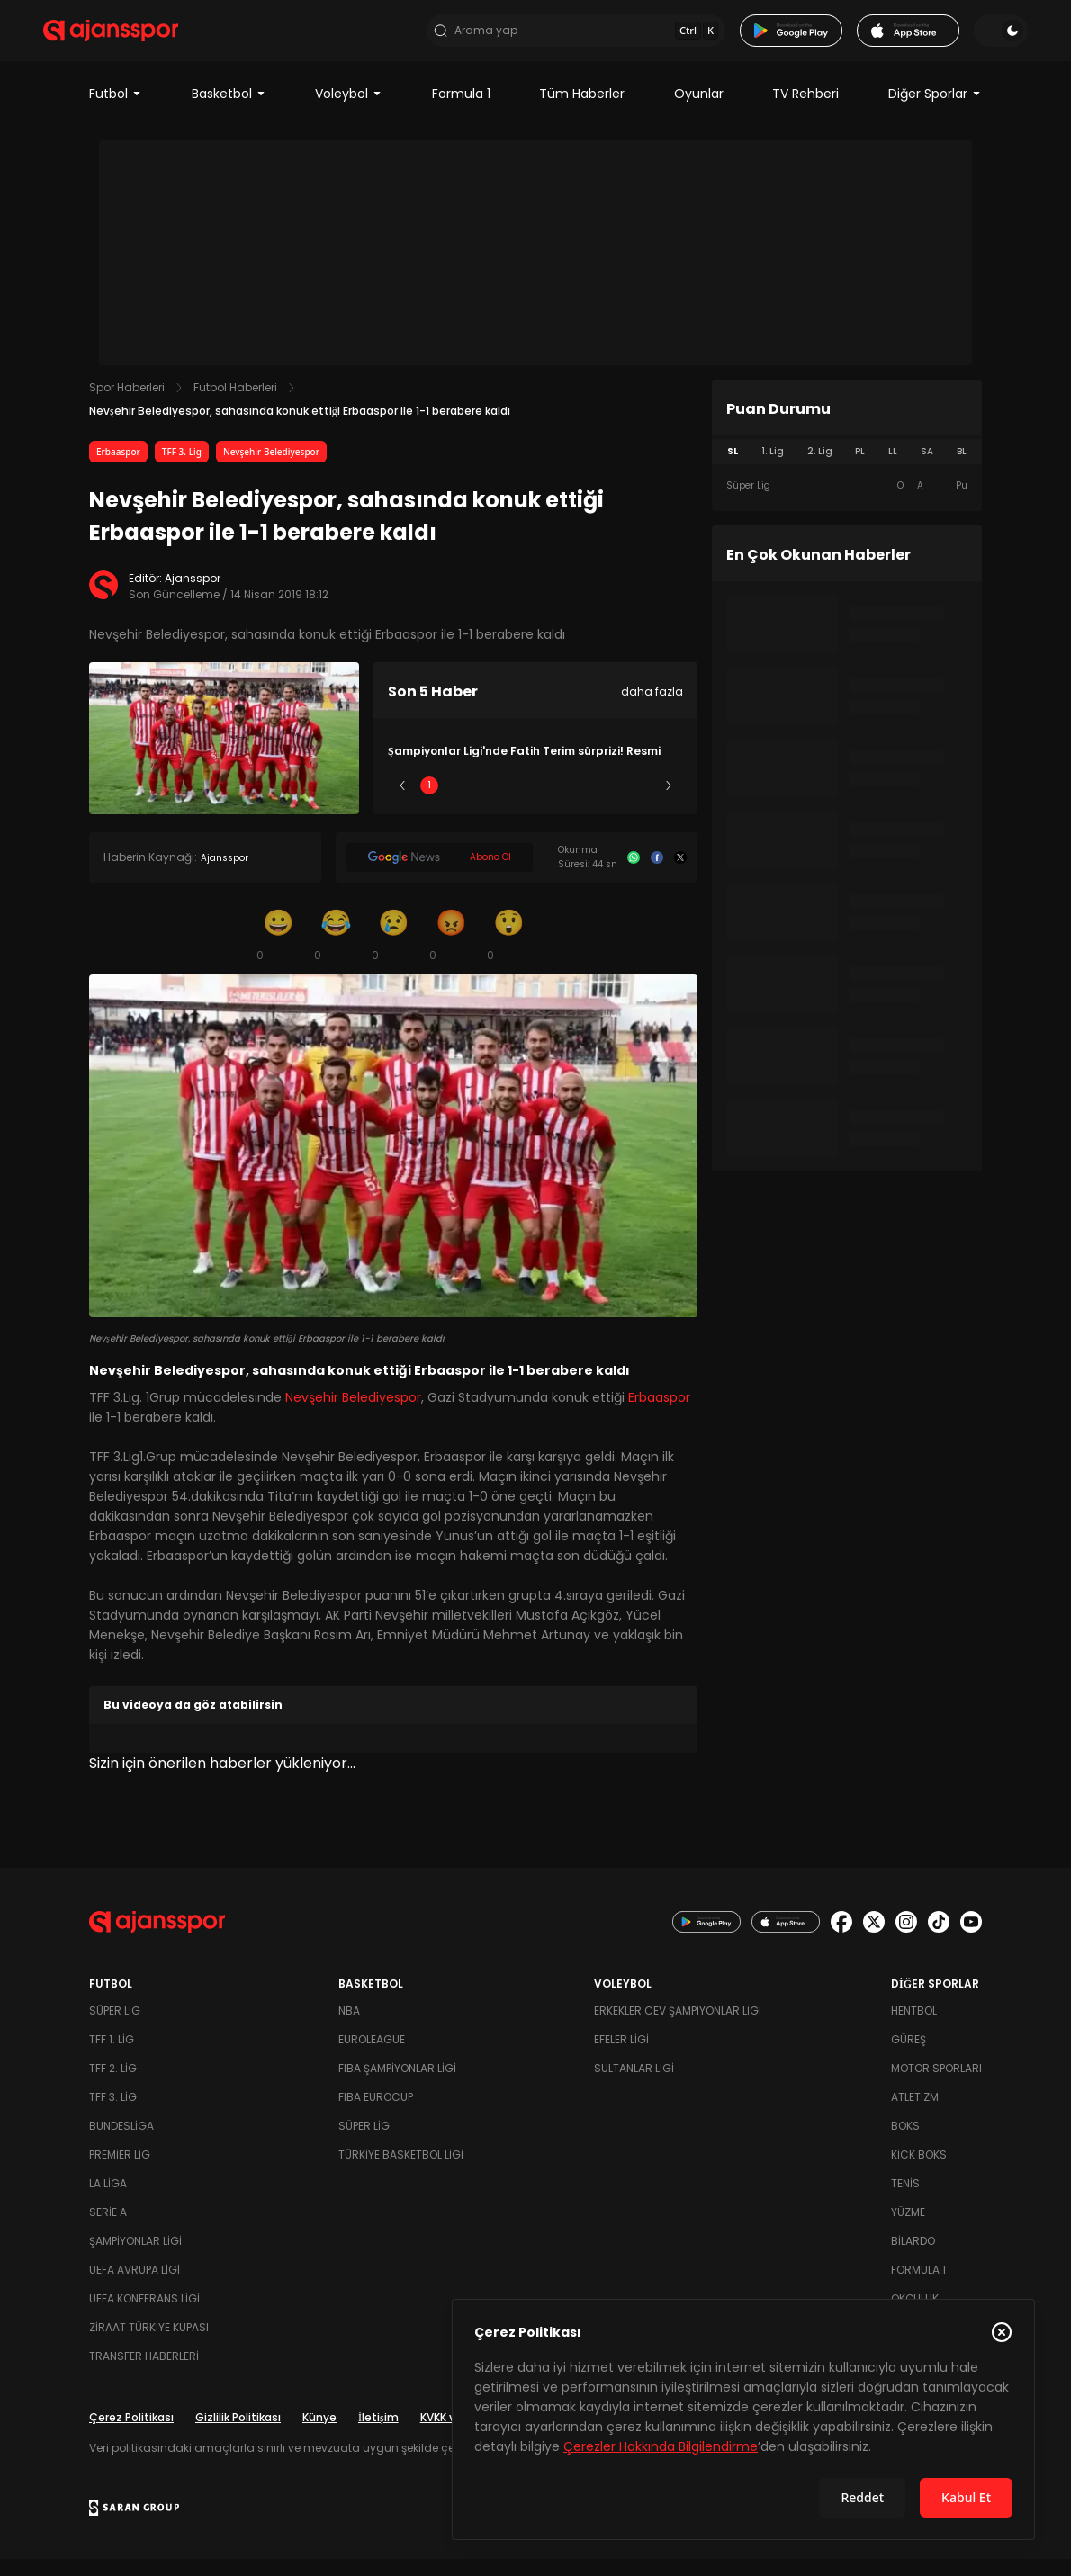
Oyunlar (699, 112)
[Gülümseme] (278, 952)
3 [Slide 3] (536, 803)
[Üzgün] (393, 952)
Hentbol (914, 2027)
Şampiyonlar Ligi (135, 2258)
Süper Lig (114, 2027)
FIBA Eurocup (375, 2114)
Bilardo (913, 2258)
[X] (680, 875)
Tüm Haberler (582, 112)
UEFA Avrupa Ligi (134, 2286)
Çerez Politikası (131, 2434)
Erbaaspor (118, 469)
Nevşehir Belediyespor (271, 469)
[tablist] (847, 469)
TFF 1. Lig (111, 2056)
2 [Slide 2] (483, 803)
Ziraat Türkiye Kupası (149, 2344)
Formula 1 (461, 112)
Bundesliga (121, 2142)
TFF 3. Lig (182, 469)
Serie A (108, 2229)
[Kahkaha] (335, 952)
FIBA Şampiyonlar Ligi (397, 2085)
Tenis (905, 2200)
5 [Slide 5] (642, 803)
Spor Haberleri (127, 405)
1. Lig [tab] (772, 469)
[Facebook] (657, 875)
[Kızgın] (450, 952)
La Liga (108, 2200)
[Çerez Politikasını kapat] (1001, 2332)
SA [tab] (927, 469)
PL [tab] (860, 469)
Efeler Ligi (621, 2056)
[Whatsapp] (633, 875)
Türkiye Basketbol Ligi (401, 2171)
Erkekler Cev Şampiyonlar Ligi (677, 2027)
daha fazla (652, 709)
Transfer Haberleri (144, 2373)
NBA (349, 2027)
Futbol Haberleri (235, 405)
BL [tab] (962, 469)
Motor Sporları (936, 2085)
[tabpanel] (847, 504)
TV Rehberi (805, 112)
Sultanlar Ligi (634, 2085)
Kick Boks (919, 2171)
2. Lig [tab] (819, 469)
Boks (905, 2142)
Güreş (908, 2056)
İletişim (378, 2434)
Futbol (115, 112)
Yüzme (908, 2229)
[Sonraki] (669, 803)
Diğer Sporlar (935, 112)
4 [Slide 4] (588, 803)
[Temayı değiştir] (955, 39)
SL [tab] (732, 469)
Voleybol (348, 112)
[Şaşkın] (508, 952)
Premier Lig (119, 2171)
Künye (319, 2434)
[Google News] (439, 875)
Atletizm (915, 2114)
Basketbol (229, 112)
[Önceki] (402, 803)
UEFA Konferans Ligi (144, 2315)
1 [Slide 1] (429, 803)
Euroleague (371, 2056)
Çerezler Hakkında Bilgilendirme (660, 2446)
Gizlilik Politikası (238, 2434)
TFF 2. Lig (113, 2085)
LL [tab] (892, 469)
